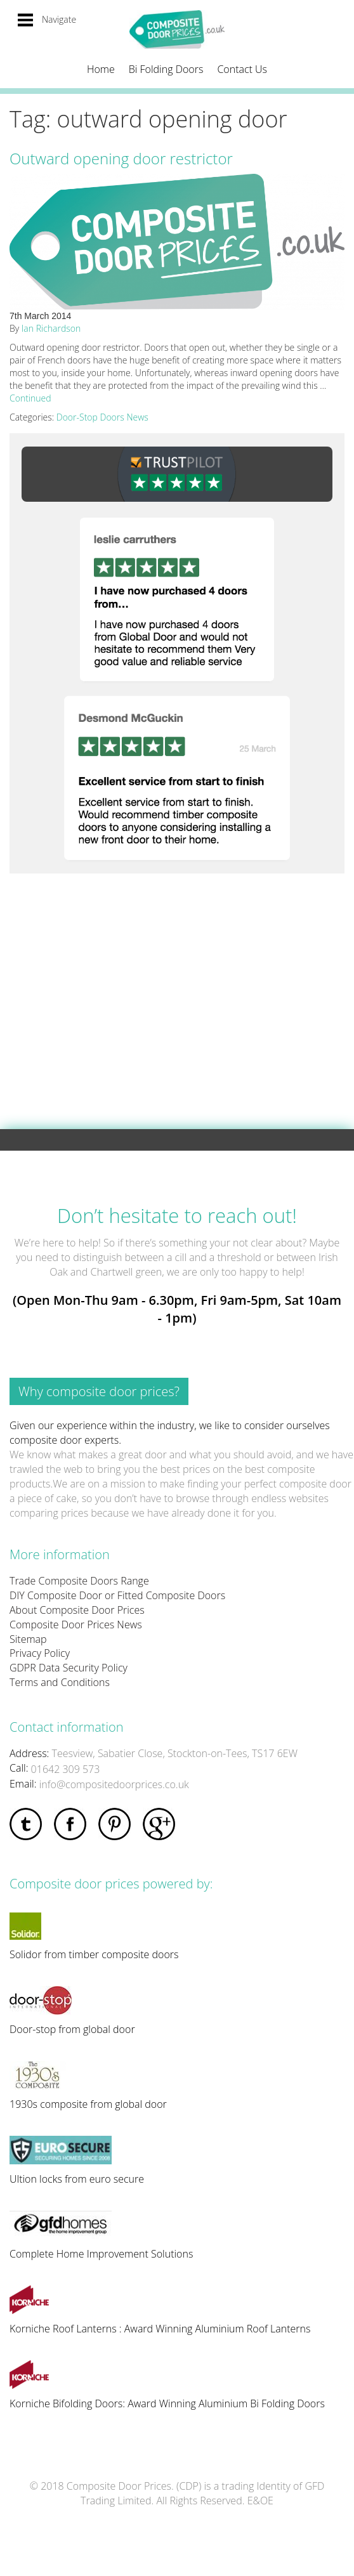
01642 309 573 (65, 1769)
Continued (30, 398)
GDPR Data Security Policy (69, 1668)
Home (101, 69)
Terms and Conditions (60, 1682)
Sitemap (28, 1639)
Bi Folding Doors (166, 69)
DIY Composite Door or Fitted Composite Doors (117, 1595)
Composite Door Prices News (76, 1624)
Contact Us (242, 69)
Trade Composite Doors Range (79, 1581)
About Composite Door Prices (77, 1610)
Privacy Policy (40, 1653)
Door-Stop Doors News (102, 417)
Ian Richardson (51, 328)
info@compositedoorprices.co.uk (114, 1784)
